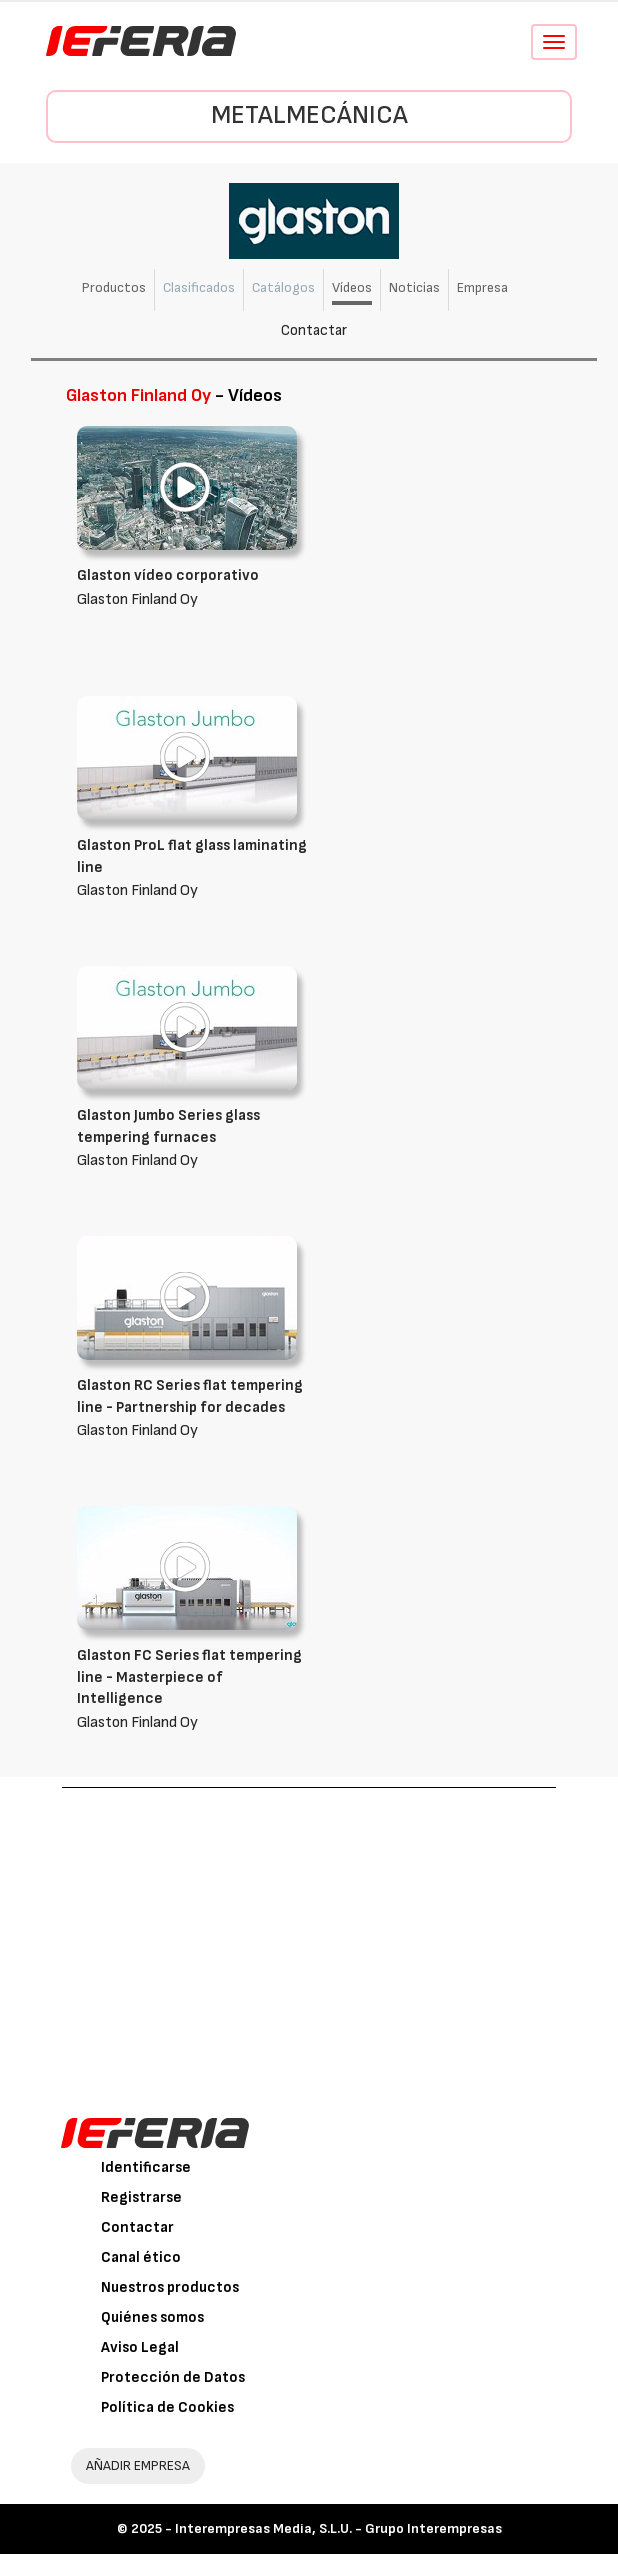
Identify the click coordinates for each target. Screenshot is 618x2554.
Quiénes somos (152, 2317)
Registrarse (141, 2197)
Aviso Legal (140, 2347)
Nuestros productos (170, 2287)
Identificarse (146, 2167)
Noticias (414, 287)
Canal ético (141, 2257)
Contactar (314, 330)
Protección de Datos (173, 2377)
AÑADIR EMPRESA (138, 2465)
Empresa (482, 287)
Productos (114, 287)
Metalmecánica (309, 115)
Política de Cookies (167, 2407)
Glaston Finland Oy (192, 867)
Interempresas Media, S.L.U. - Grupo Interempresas (338, 2528)
